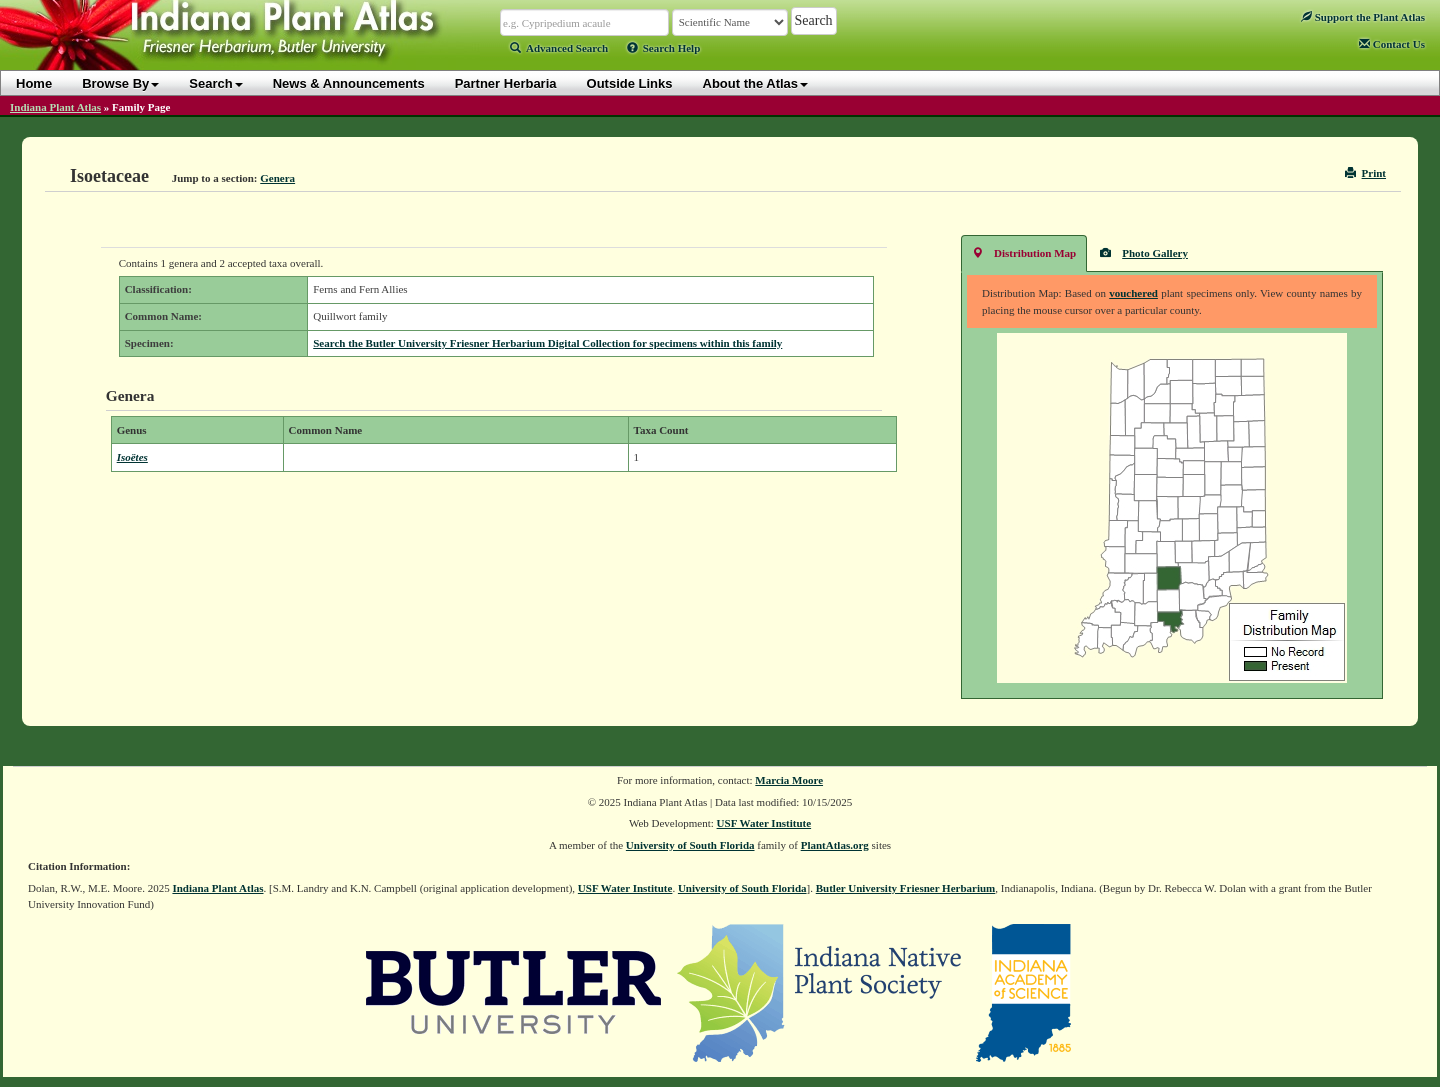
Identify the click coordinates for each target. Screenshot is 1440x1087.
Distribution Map (1024, 252)
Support (1363, 17)
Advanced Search (559, 48)
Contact (1392, 44)
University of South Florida (690, 845)
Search (215, 83)
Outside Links (630, 83)
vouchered (1133, 293)
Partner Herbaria (506, 83)
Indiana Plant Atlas (55, 107)
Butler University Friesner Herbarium (906, 888)
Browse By (120, 83)
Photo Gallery (1144, 252)
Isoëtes (132, 457)
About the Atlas (756, 83)
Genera (277, 178)
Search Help (664, 48)
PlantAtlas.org (835, 845)
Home (34, 83)
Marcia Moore (789, 780)
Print (1365, 173)
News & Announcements (349, 83)
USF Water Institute (764, 823)
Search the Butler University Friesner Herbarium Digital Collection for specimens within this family (547, 343)
